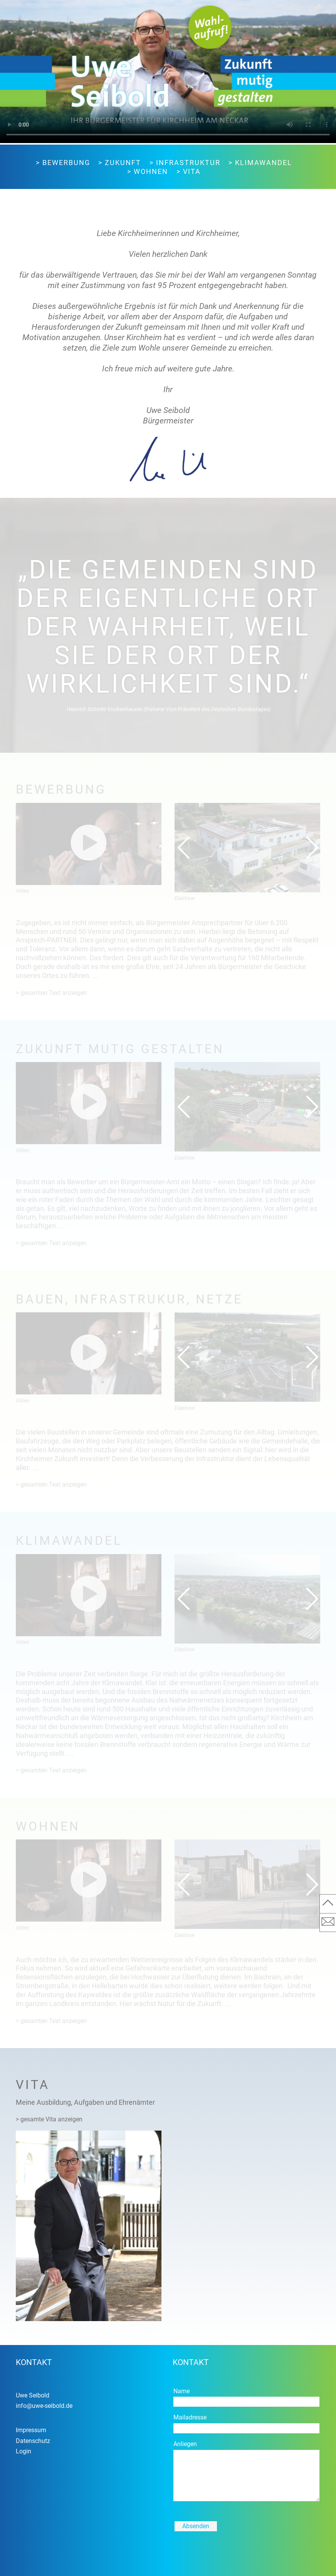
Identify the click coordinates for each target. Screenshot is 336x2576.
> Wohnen (147, 171)
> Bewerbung (63, 163)
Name (181, 2391)
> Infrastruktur (185, 163)
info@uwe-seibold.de (44, 2405)
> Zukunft (119, 163)
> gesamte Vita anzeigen (49, 2119)
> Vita (188, 171)
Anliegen (185, 2444)
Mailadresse (190, 2417)
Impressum (31, 2430)
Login (23, 2451)
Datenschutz (33, 2441)
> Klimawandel (260, 163)
